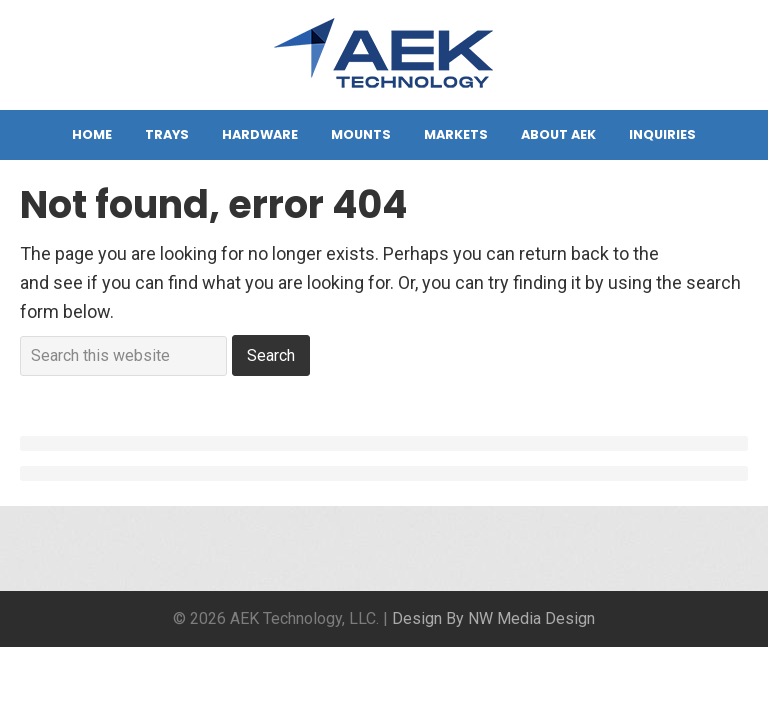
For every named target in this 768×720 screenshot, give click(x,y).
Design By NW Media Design (493, 618)
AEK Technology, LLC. (384, 60)
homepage (705, 253)
